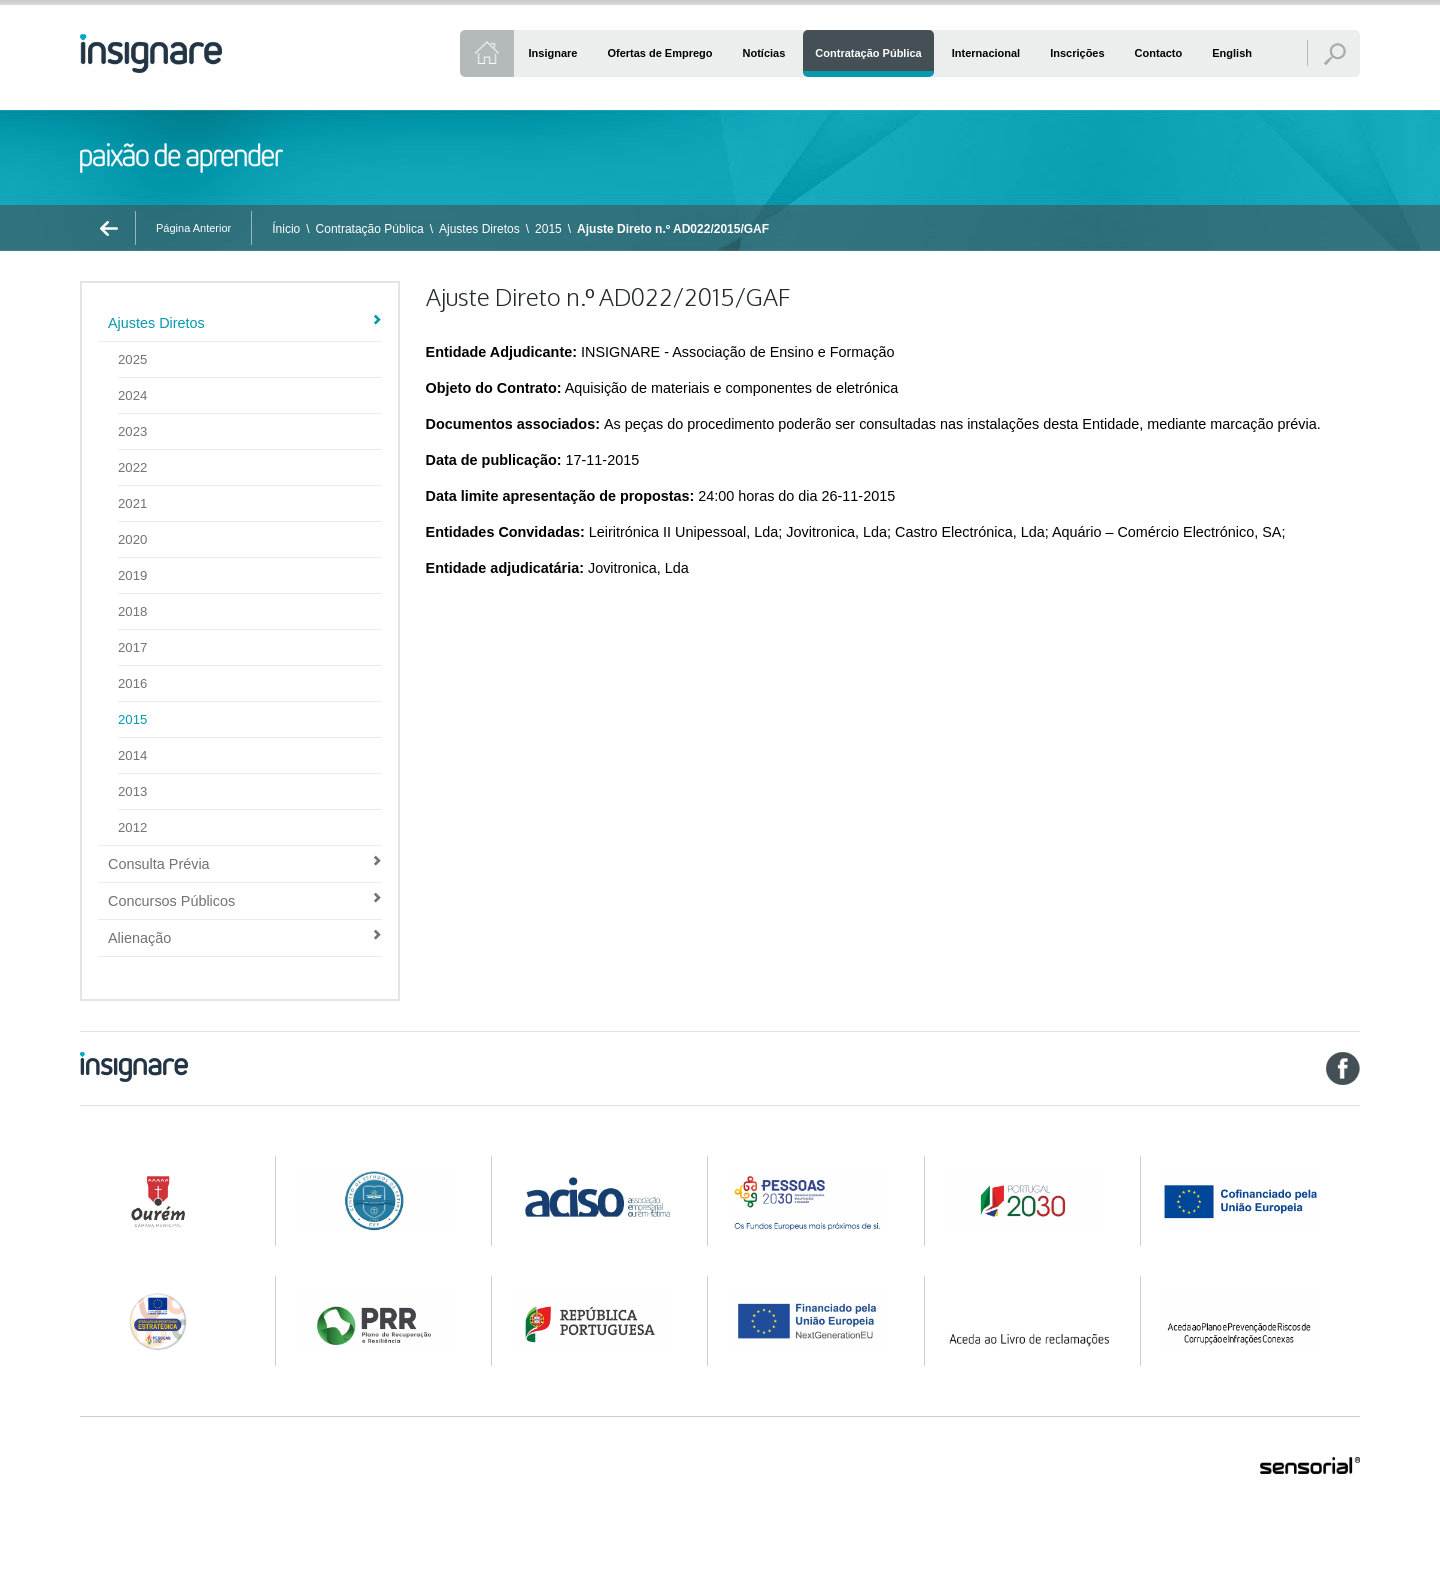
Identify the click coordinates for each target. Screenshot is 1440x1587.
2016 (132, 683)
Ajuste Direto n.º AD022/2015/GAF (673, 229)
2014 (132, 755)
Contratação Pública (370, 229)
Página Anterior (193, 228)
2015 (548, 229)
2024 (132, 395)
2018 (132, 611)
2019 (132, 575)
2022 (132, 467)
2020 (132, 539)
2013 (132, 791)
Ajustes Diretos (479, 229)
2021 (132, 503)
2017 (132, 647)
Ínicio (286, 229)
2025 (132, 359)
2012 (132, 827)
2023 (132, 431)
